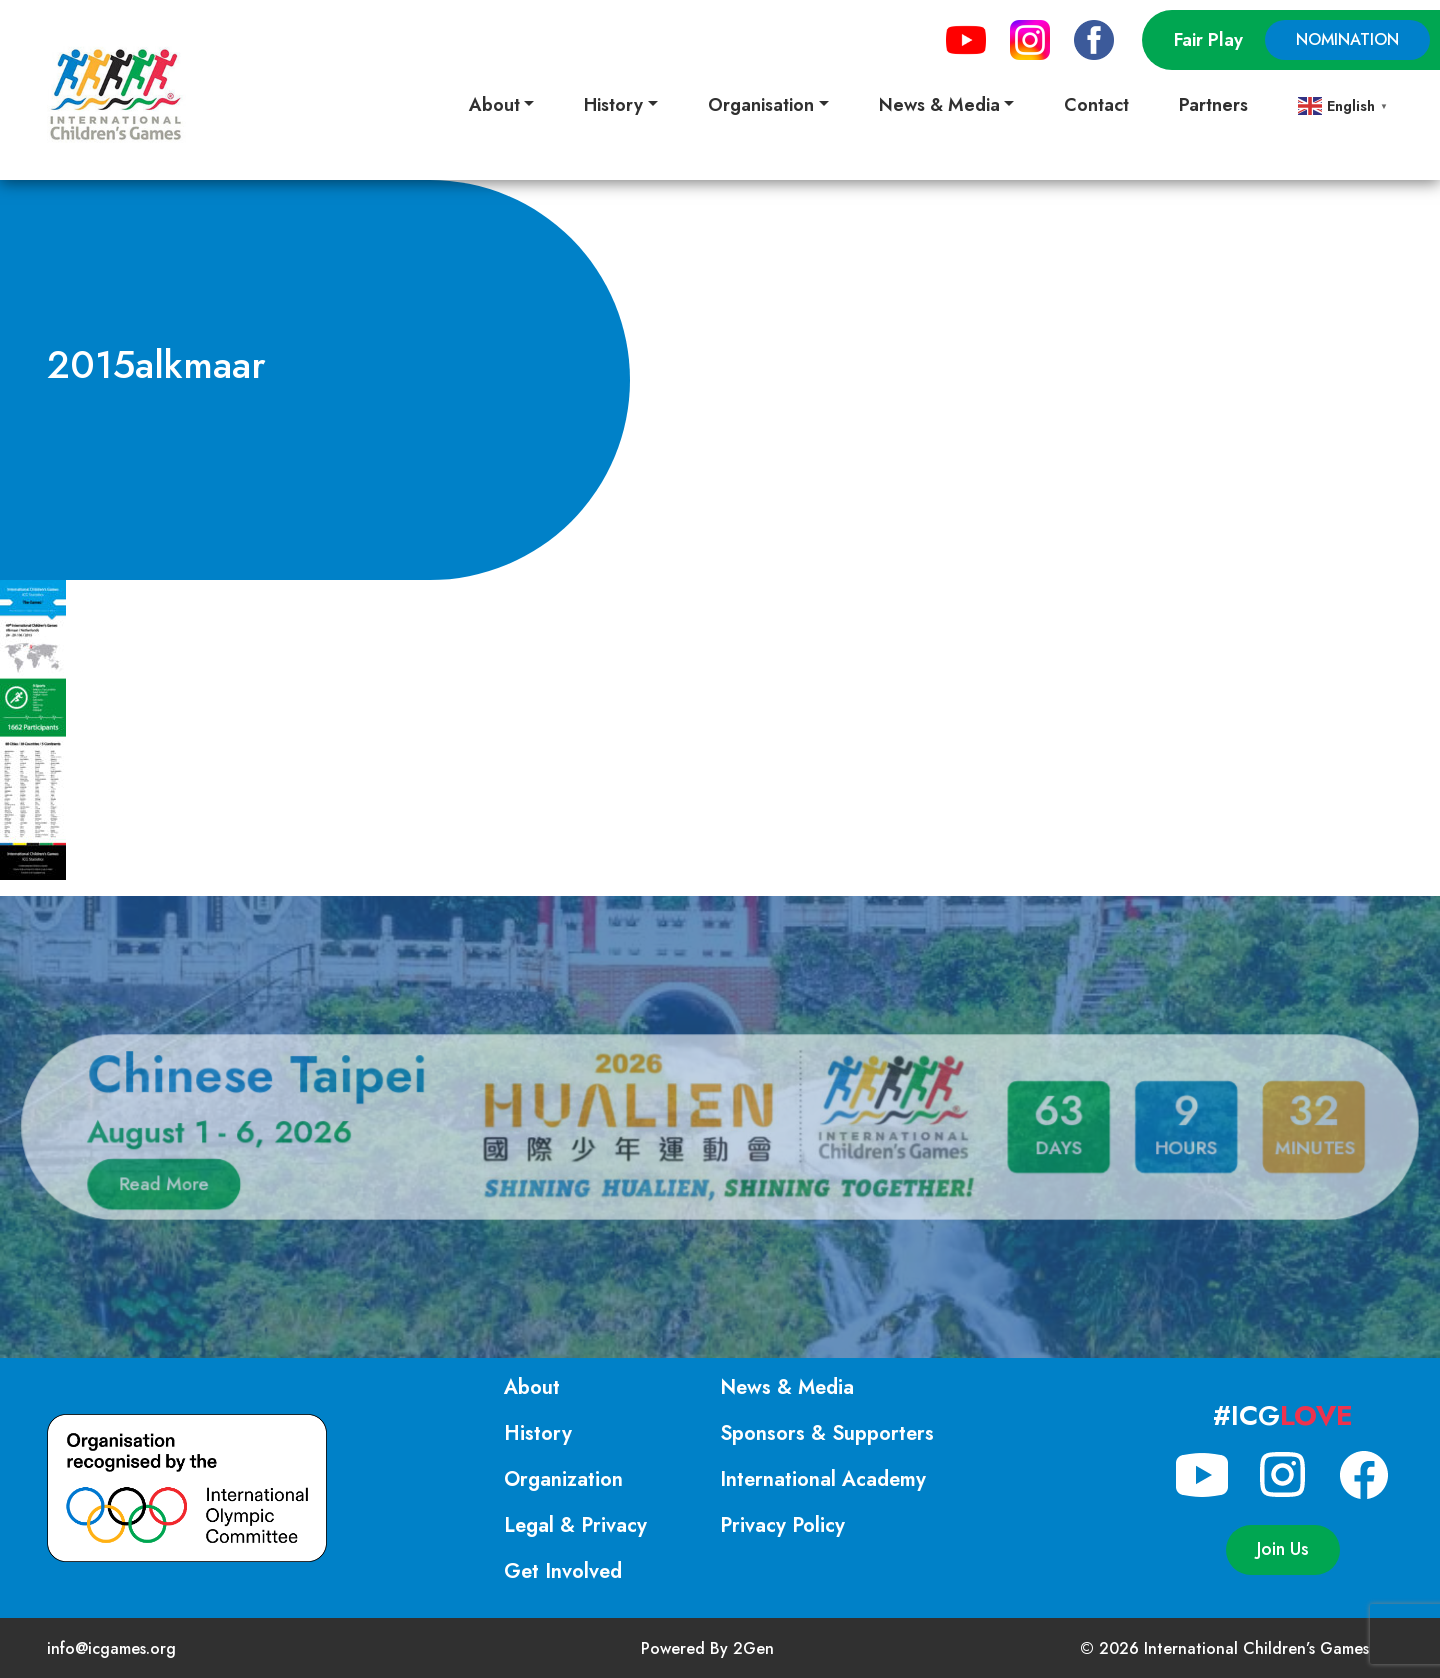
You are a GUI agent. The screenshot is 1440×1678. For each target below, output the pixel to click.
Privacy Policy (782, 1525)
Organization (563, 1479)
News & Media (787, 1387)
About (532, 1387)
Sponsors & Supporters (827, 1433)
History (538, 1433)
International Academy (823, 1479)
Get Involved (563, 1571)
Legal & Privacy (575, 1525)
